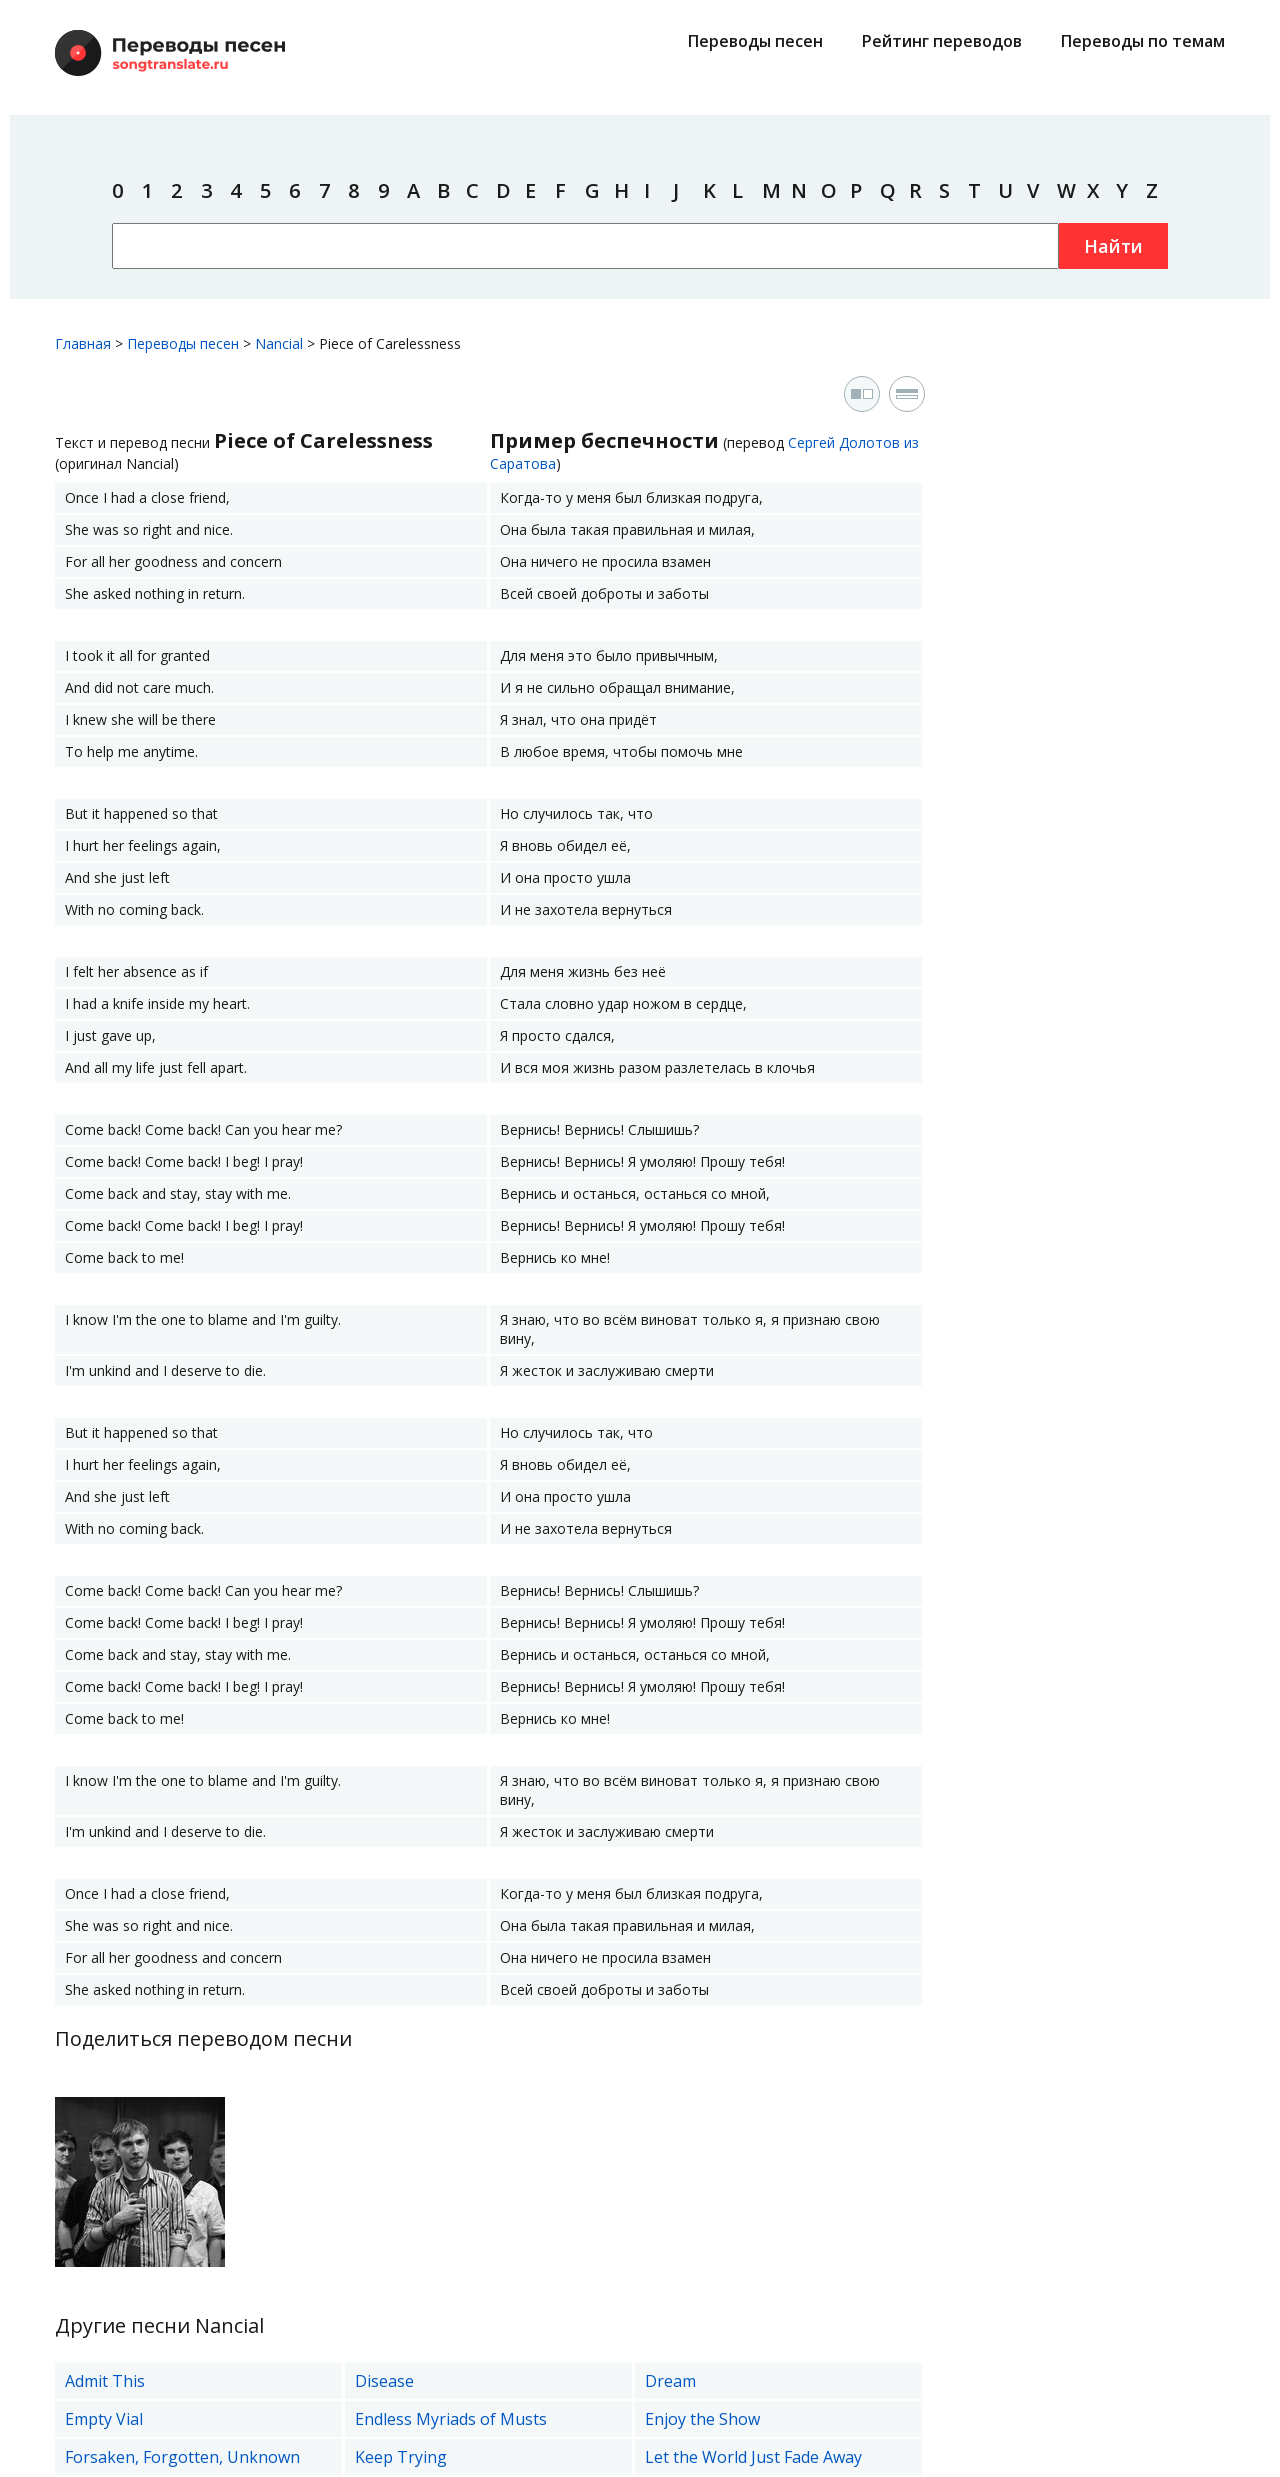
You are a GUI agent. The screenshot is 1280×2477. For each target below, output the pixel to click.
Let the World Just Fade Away (753, 2457)
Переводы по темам (1143, 41)
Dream (670, 2381)
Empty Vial (104, 2419)
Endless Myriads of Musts (451, 2419)
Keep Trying (401, 2457)
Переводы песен (755, 41)
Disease (384, 2381)
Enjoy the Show (702, 2419)
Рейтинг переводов (942, 41)
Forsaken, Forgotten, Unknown (182, 2457)
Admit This (105, 2381)
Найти (1113, 246)
